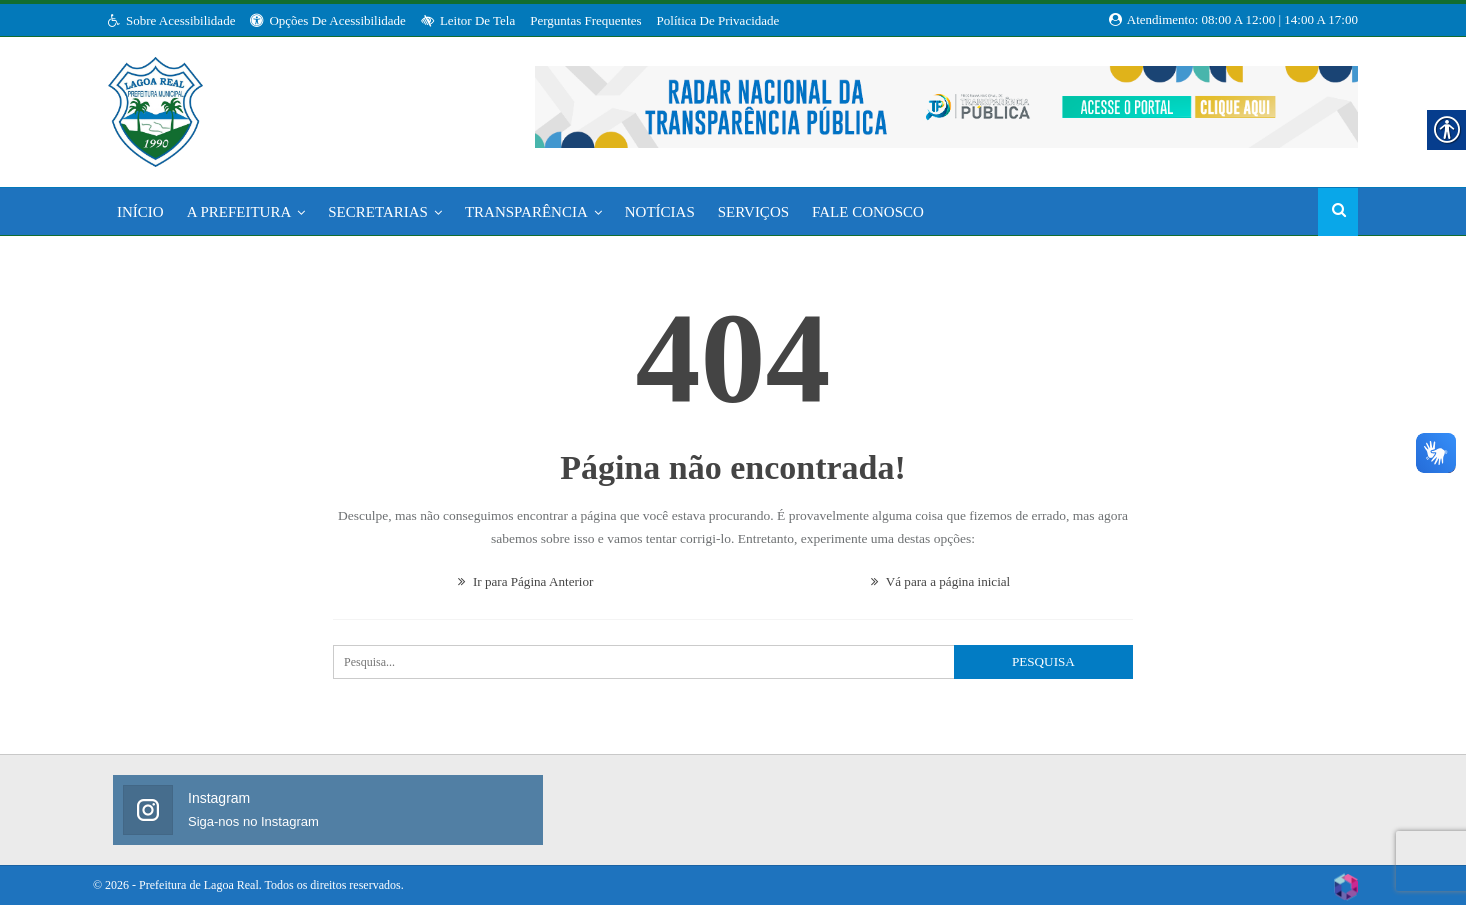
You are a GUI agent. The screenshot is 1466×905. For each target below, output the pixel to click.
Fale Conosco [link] (868, 212)
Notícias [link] (660, 212)
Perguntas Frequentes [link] (585, 20)
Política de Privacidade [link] (718, 20)
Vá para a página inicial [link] (940, 579)
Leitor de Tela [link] (468, 20)
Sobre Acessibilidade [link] (171, 20)
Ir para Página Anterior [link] (525, 579)
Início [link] (140, 212)
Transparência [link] (526, 212)
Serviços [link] (753, 212)
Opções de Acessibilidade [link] (327, 20)
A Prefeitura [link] (239, 212)
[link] (155, 106)
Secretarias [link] (378, 212)
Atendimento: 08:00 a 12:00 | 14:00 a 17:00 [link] (1233, 19)
